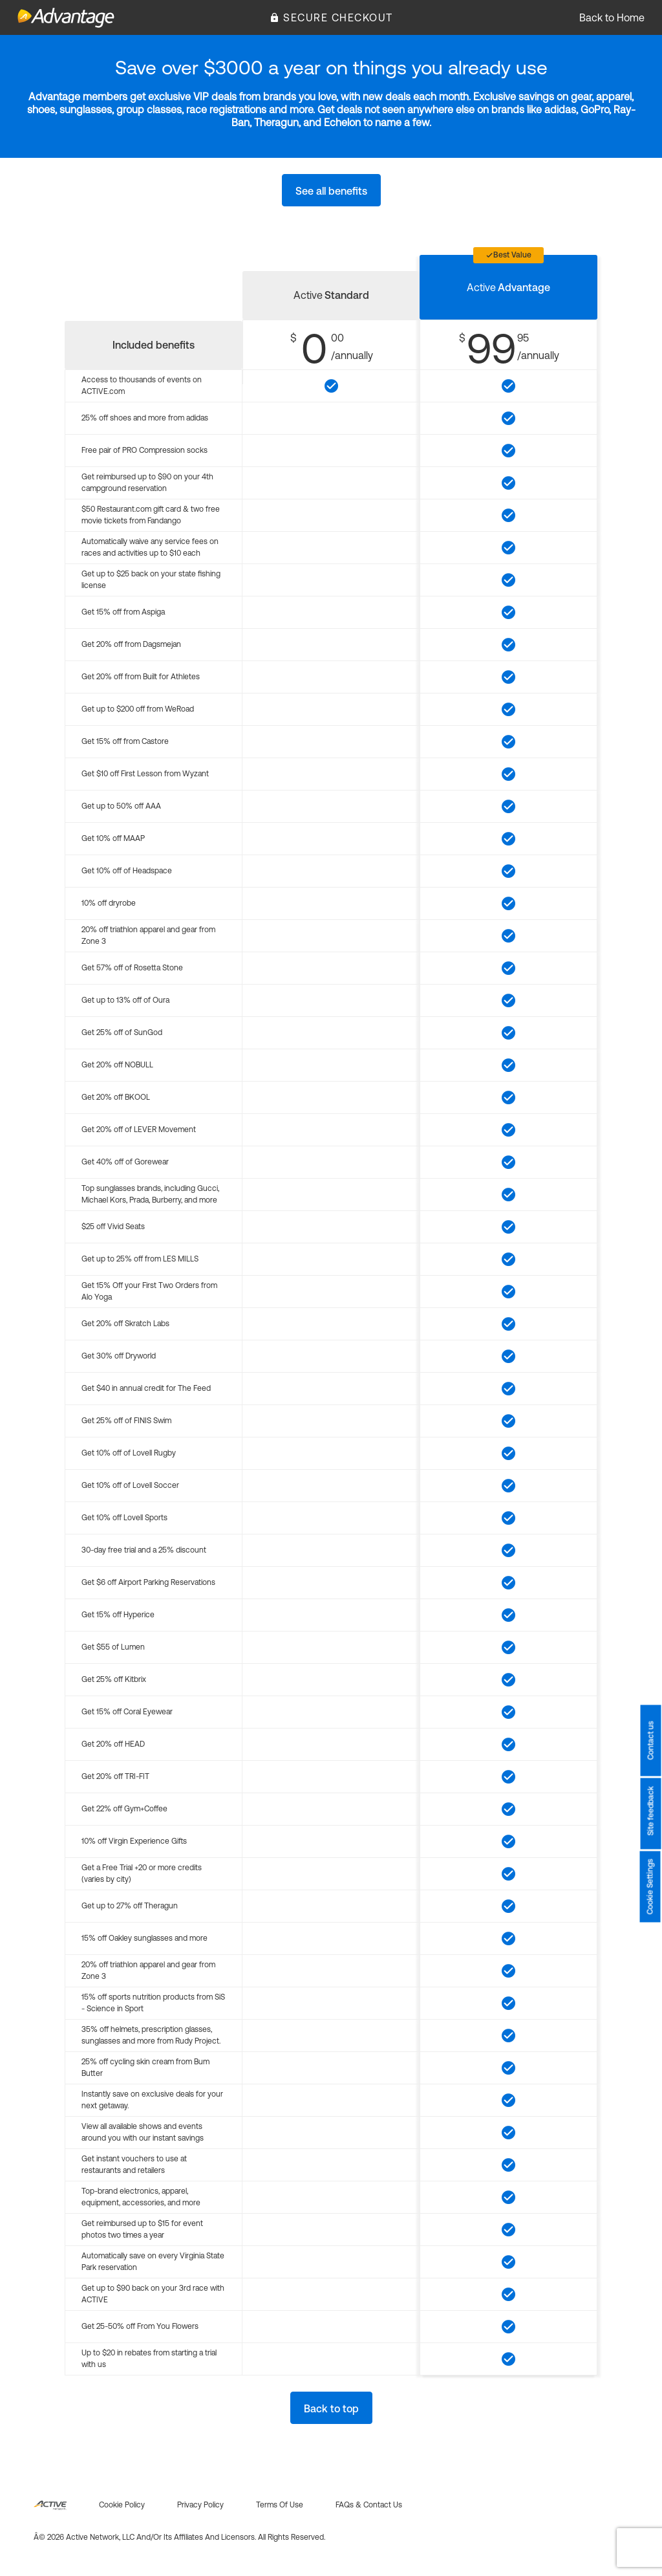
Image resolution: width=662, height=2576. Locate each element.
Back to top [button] (331, 2408)
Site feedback (650, 1811)
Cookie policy (122, 2504)
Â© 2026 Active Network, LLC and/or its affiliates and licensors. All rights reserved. (179, 2537)
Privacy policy (200, 2504)
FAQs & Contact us (369, 2504)
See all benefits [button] (331, 191)
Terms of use (279, 2504)
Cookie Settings (650, 1887)
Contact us (650, 1740)
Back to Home (612, 17)
